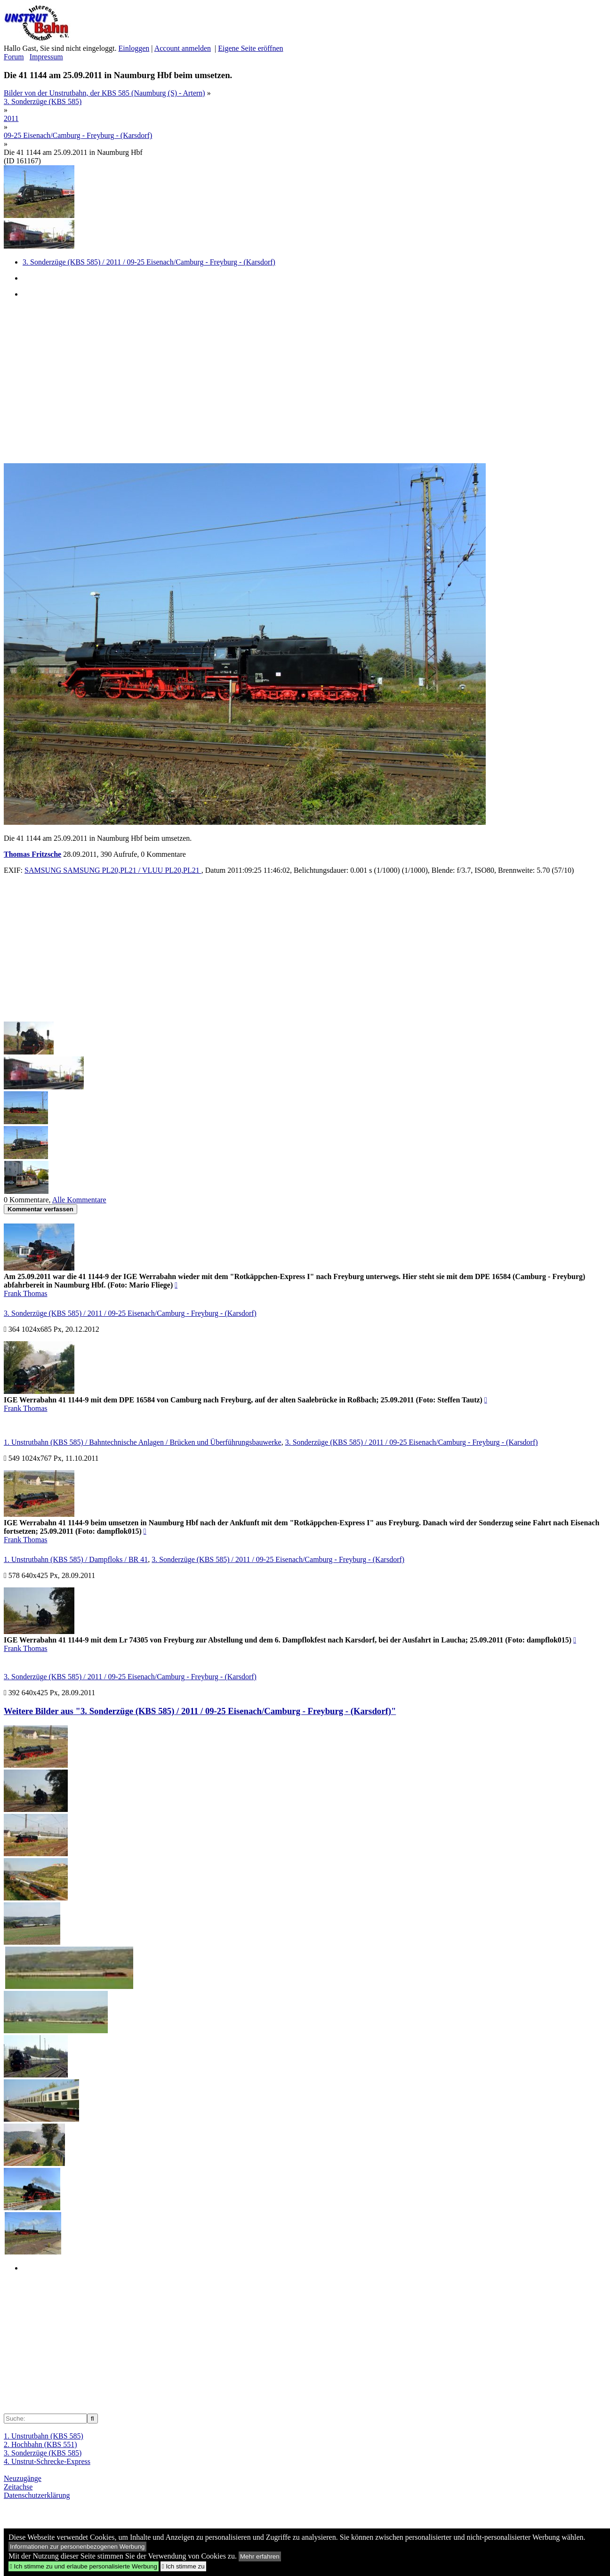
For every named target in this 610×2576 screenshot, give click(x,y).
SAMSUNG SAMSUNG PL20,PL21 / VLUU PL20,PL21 (112, 870)
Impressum (46, 57)
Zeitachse (18, 2487)
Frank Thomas (26, 1293)
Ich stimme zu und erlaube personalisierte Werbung (83, 2566)
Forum (14, 57)
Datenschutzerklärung (37, 2495)
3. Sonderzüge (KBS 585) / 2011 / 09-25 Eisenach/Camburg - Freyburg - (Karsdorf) (149, 262)
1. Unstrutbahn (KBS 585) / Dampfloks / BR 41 (76, 1559)
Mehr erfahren (260, 2556)
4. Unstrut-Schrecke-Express (47, 2461)
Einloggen (134, 48)
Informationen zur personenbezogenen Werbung (77, 2546)
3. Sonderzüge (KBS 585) (42, 101)
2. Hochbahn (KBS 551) (40, 2444)
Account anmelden (182, 48)
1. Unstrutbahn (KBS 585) (43, 2436)
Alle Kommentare (79, 1200)
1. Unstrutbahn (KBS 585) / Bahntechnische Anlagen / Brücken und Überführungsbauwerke (142, 1442)
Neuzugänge (22, 2478)
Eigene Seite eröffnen (250, 48)
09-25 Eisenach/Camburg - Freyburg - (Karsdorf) (78, 135)
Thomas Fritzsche (32, 854)
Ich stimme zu (183, 2566)
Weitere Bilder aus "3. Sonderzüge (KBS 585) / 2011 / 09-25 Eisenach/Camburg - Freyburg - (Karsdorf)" (200, 1711)
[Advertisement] (286, 380)
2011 (11, 118)
